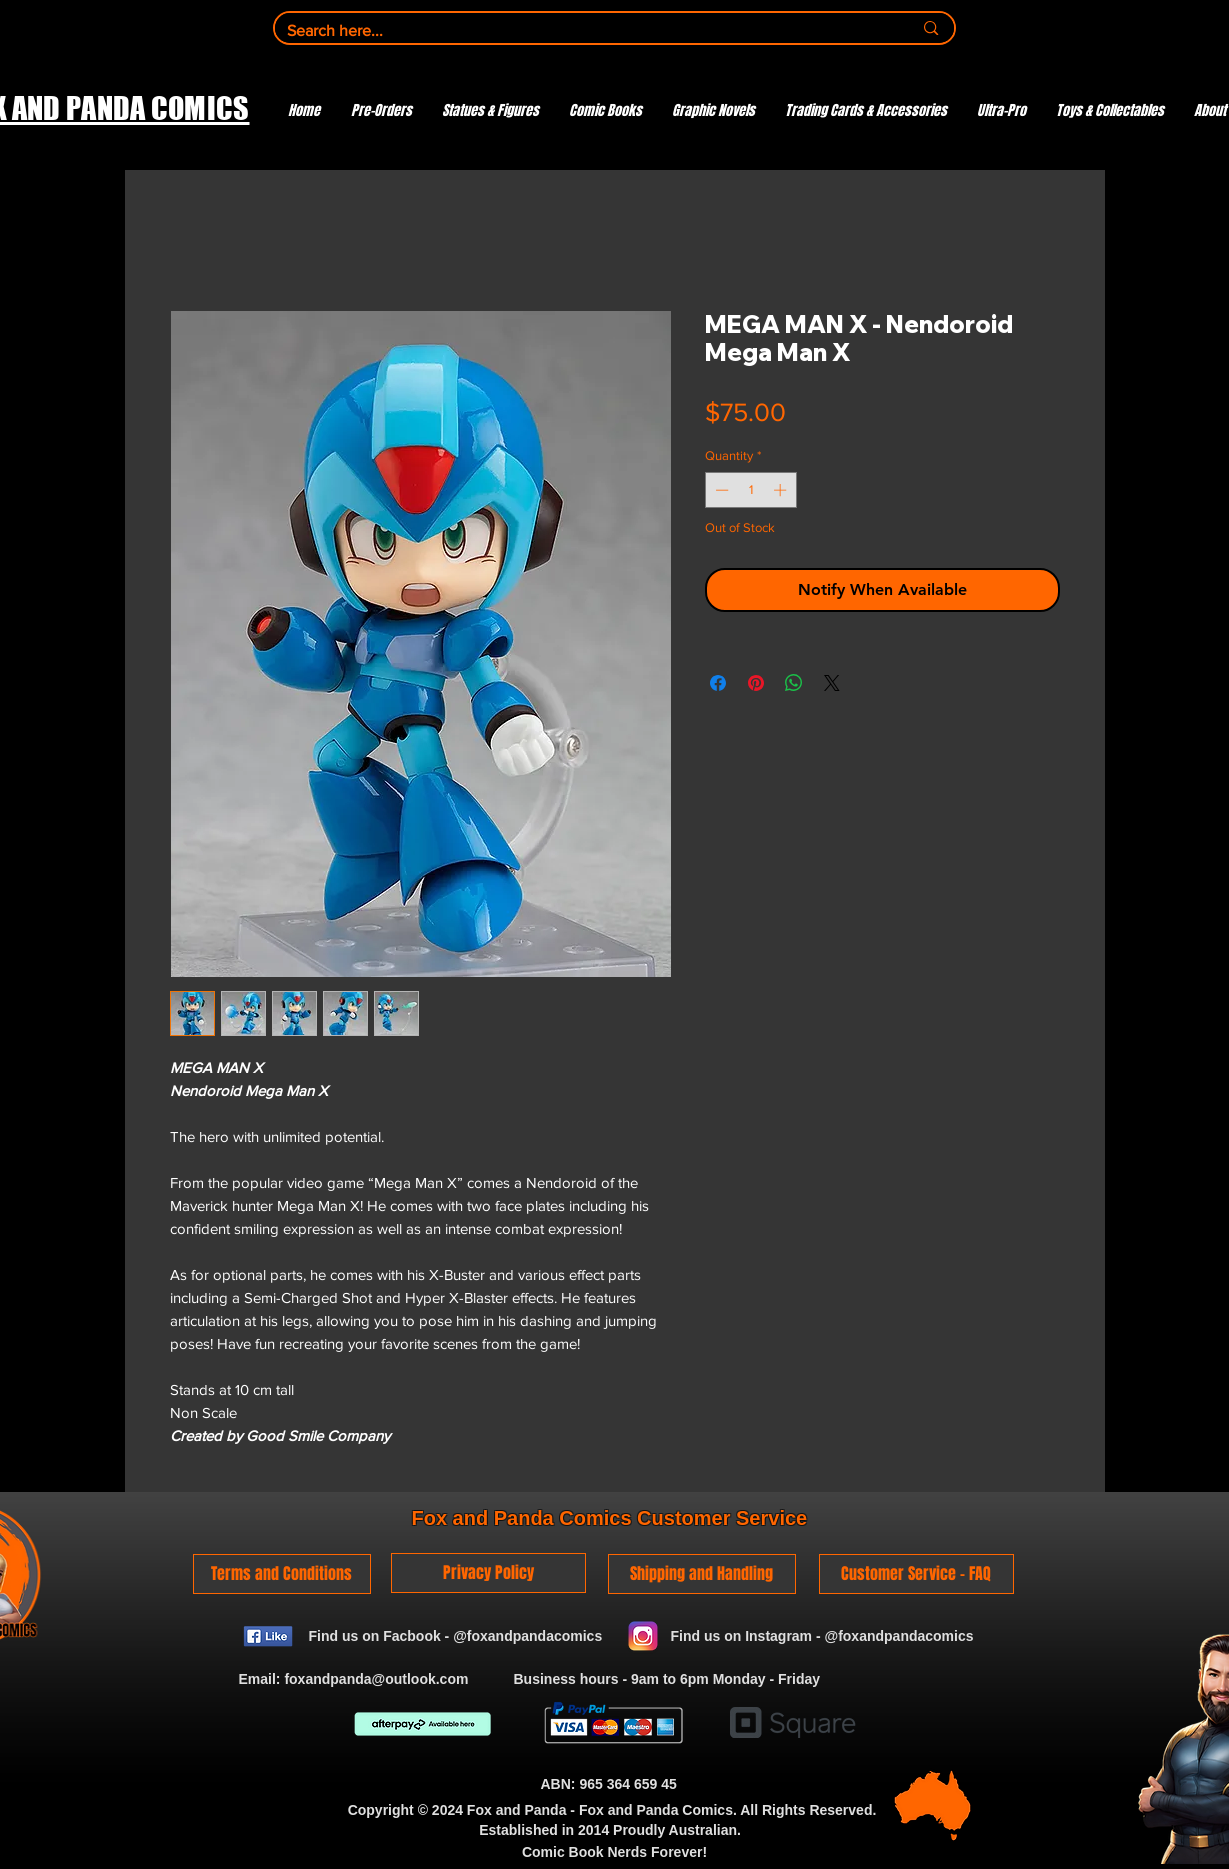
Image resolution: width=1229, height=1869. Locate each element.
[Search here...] (585, 31)
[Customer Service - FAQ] (916, 1574)
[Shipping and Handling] (702, 1574)
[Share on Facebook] (718, 683)
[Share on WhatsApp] (794, 683)
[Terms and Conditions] (282, 1574)
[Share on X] (832, 683)
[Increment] (782, 490)
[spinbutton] (750, 490)
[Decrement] (720, 490)
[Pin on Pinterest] (756, 683)
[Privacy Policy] (488, 1573)
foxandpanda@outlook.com (376, 1679)
